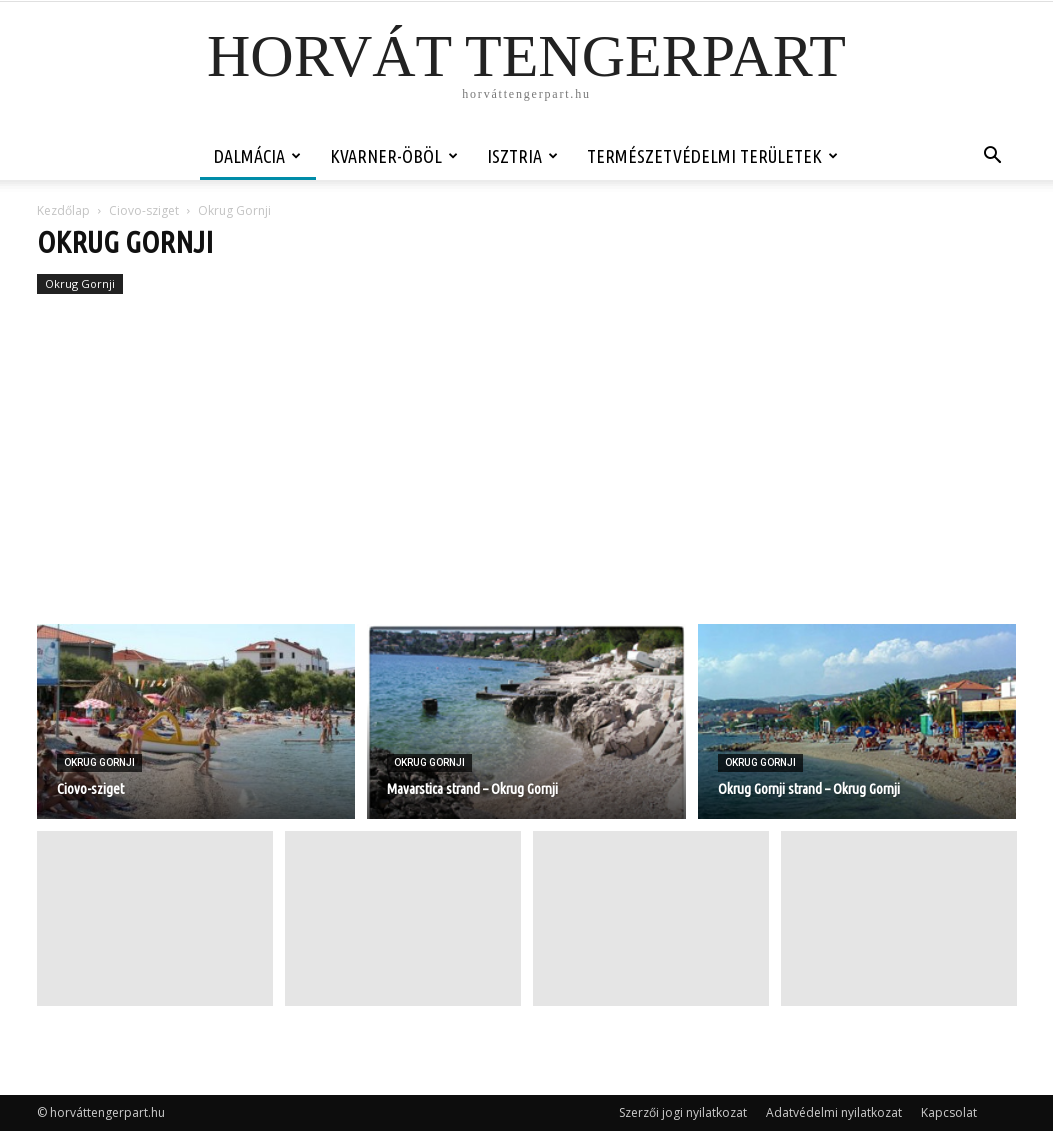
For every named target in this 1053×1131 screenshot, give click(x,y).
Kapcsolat (949, 1112)
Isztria (522, 156)
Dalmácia (257, 156)
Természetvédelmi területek (712, 156)
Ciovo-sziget (144, 210)
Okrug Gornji (80, 283)
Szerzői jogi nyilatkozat (683, 1112)
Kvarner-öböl (394, 156)
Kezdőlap (63, 210)
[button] (993, 157)
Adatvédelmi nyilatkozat (834, 1112)
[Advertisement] (526, 474)
